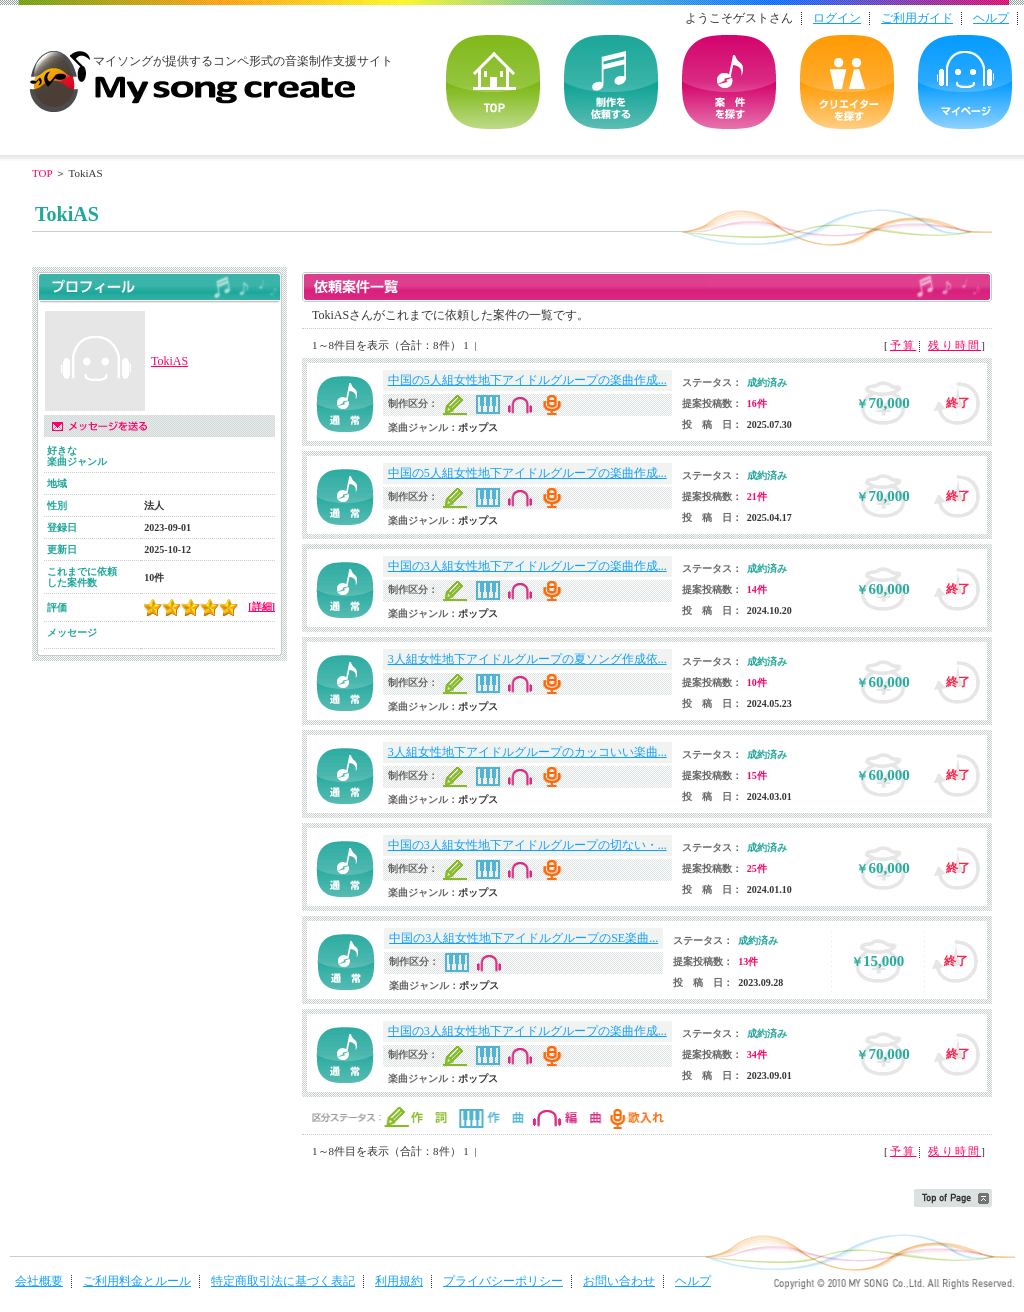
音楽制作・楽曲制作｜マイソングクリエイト (192, 74)
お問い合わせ (619, 1281)
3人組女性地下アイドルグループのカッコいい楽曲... (527, 752)
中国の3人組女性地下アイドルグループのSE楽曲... (523, 938)
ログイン (837, 18)
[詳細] (261, 606)
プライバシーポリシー (503, 1281)
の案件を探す (729, 82)
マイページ (965, 82)
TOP (493, 82)
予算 (903, 345)
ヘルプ (991, 18)
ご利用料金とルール (137, 1281)
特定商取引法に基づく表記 (283, 1281)
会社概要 (39, 1281)
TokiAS (169, 361)
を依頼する (611, 82)
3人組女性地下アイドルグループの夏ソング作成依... (527, 659)
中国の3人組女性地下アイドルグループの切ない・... (527, 845)
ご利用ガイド (917, 18)
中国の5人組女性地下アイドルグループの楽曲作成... (527, 380)
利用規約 (399, 1281)
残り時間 (954, 345)
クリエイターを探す (847, 82)
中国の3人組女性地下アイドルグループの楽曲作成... (527, 566)
